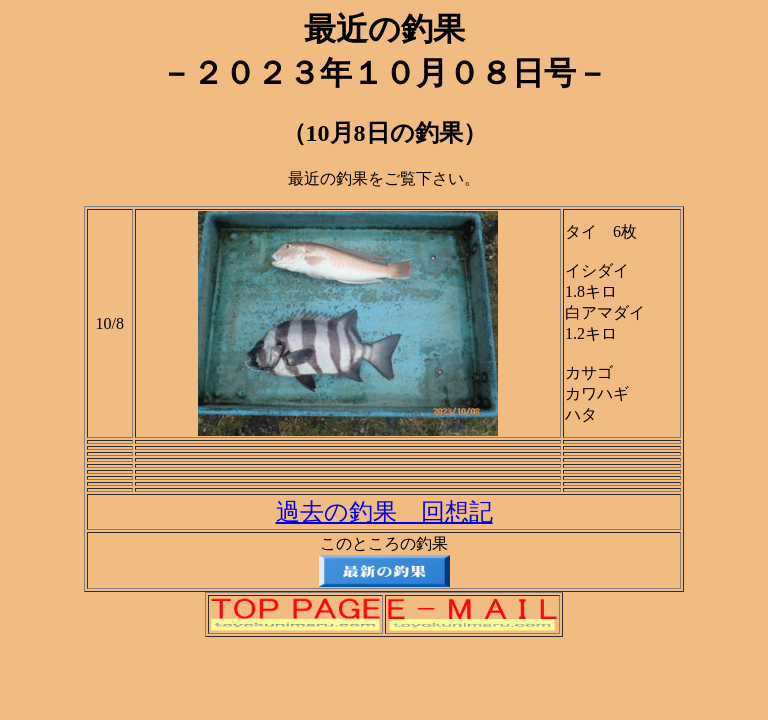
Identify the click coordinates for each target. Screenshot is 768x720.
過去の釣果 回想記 (384, 512)
